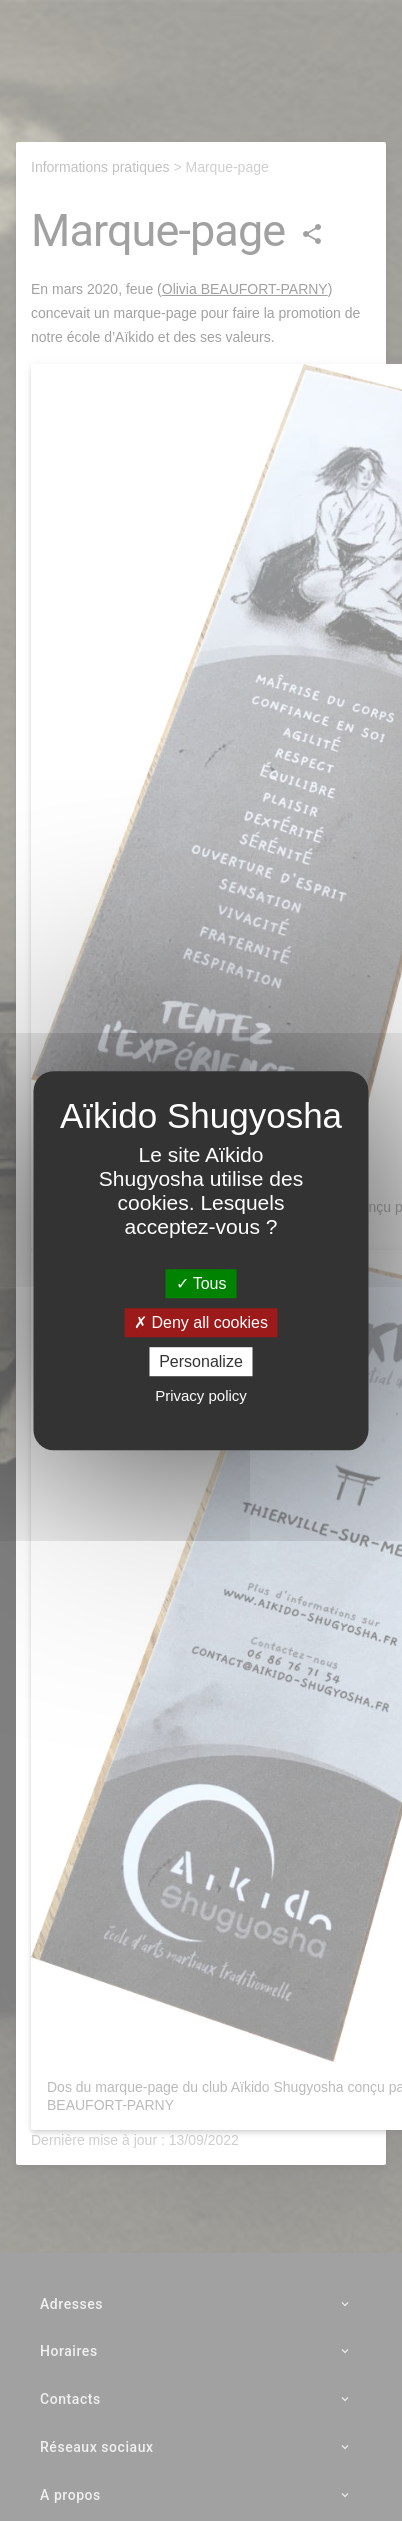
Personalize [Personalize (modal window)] (201, 1361)
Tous (201, 1283)
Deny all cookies (201, 1322)
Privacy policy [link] (201, 1395)
